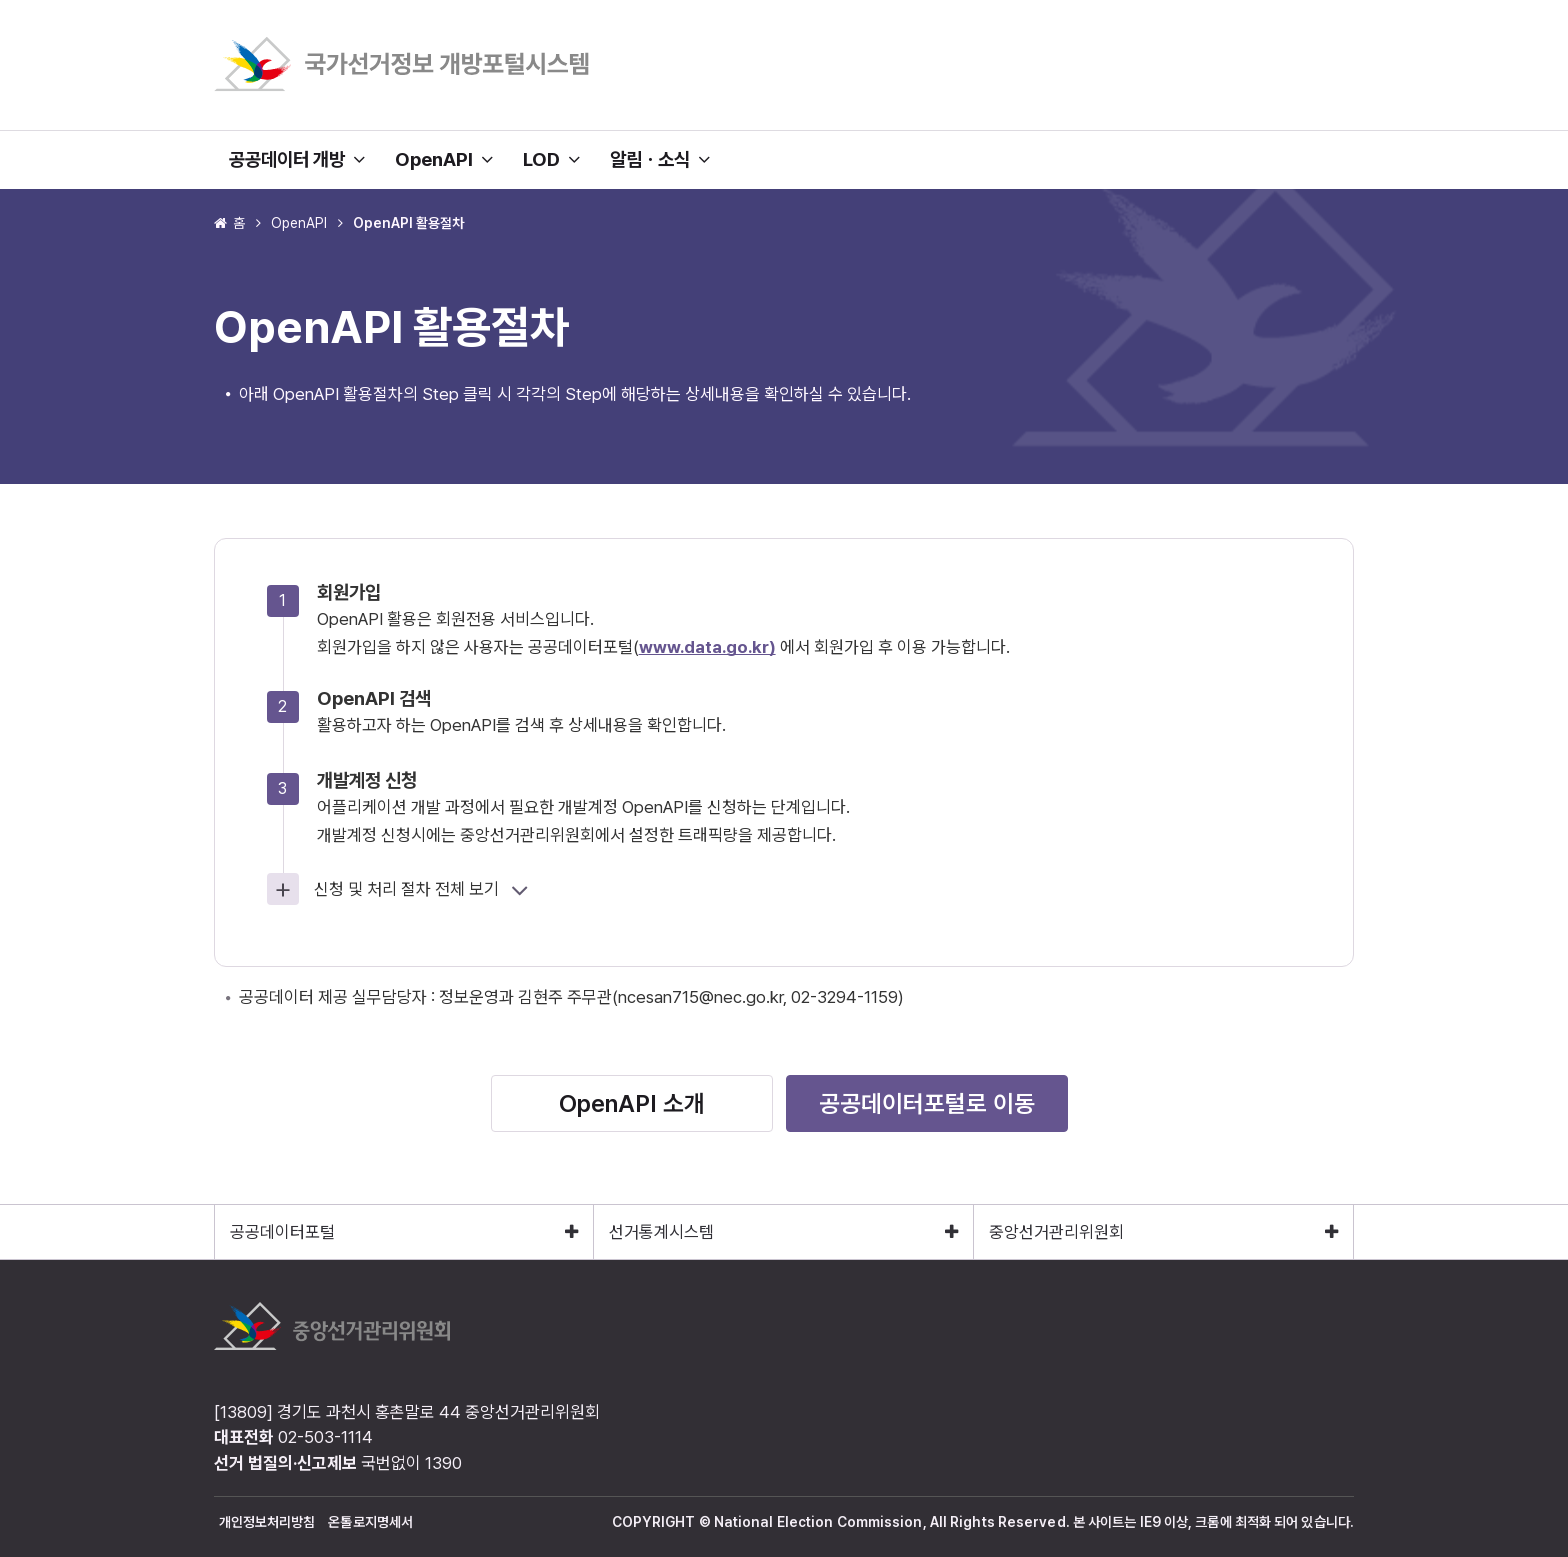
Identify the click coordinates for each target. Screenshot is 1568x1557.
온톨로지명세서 (370, 1522)
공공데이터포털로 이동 (927, 1103)
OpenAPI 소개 (632, 1103)
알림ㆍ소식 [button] (660, 159)
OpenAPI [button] (444, 159)
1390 (443, 1463)
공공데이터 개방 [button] (297, 159)
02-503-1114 (325, 1437)
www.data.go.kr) (707, 647)
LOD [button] (551, 159)
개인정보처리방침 (267, 1522)
